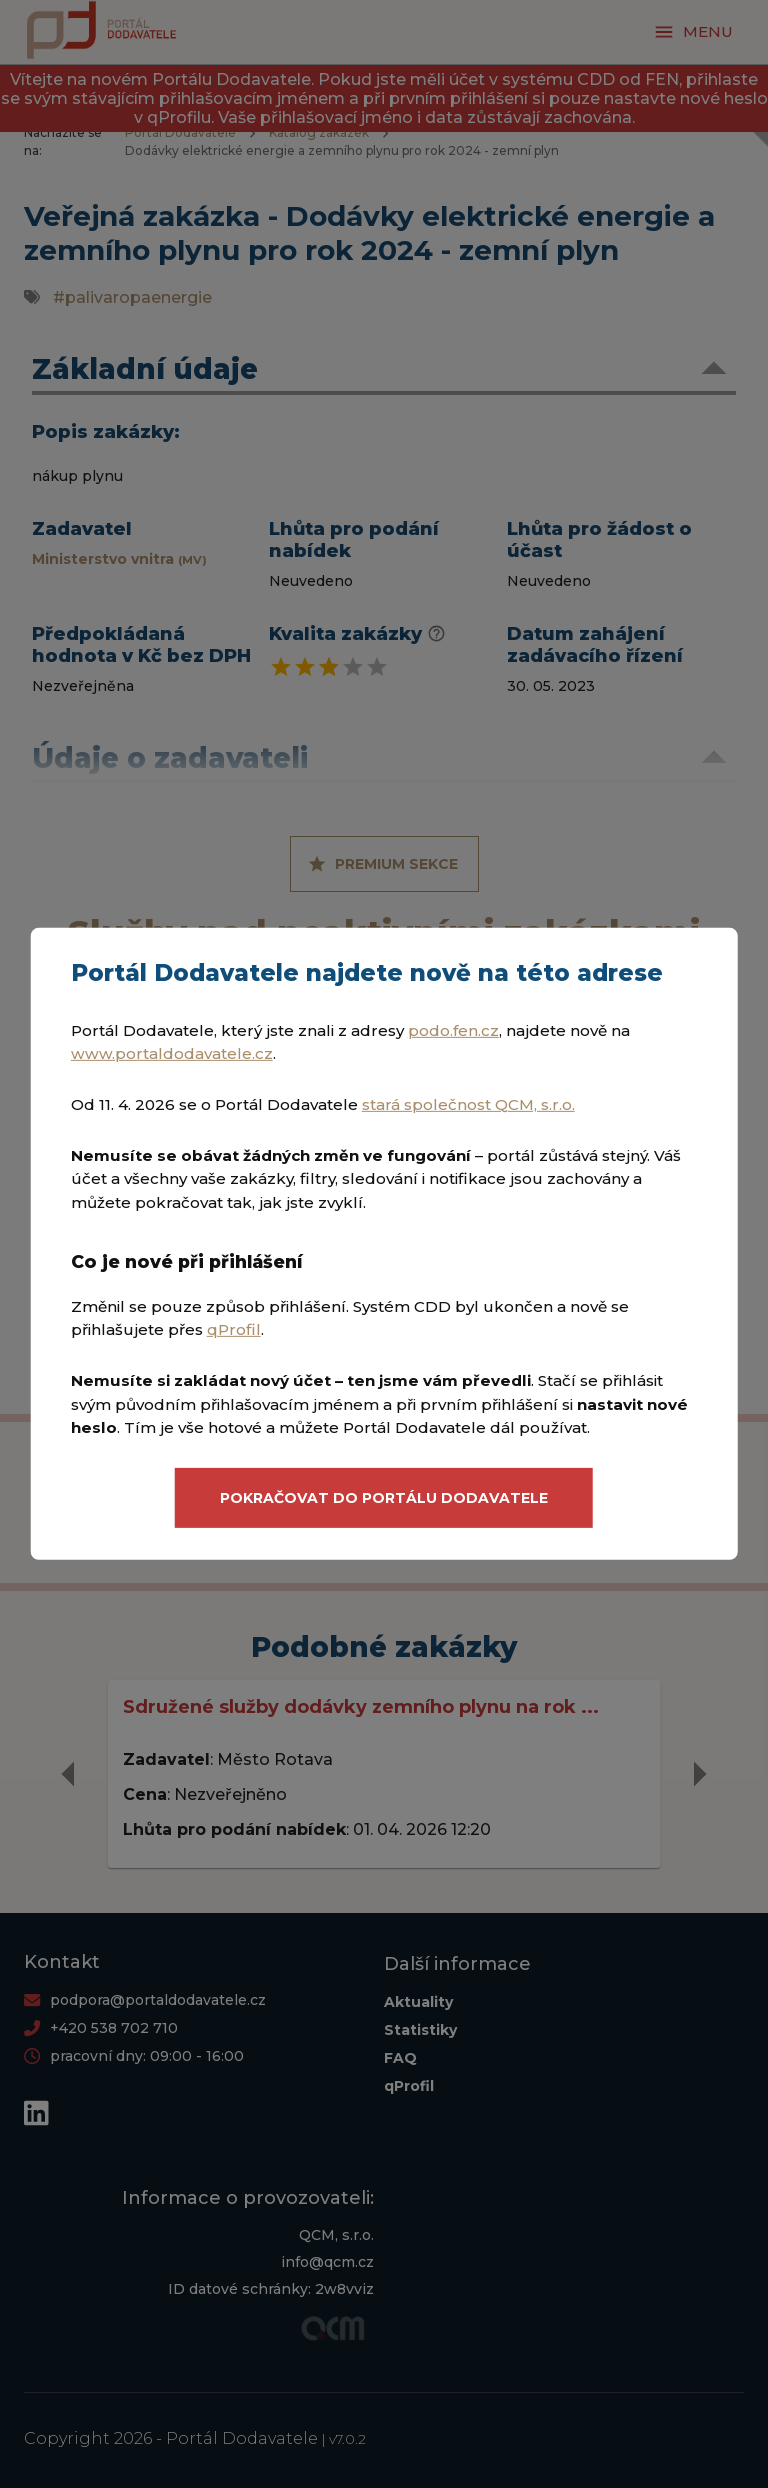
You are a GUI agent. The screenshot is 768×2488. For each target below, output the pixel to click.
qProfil (234, 1329)
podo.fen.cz (453, 1030)
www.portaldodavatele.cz (172, 1053)
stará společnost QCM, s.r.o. (468, 1104)
